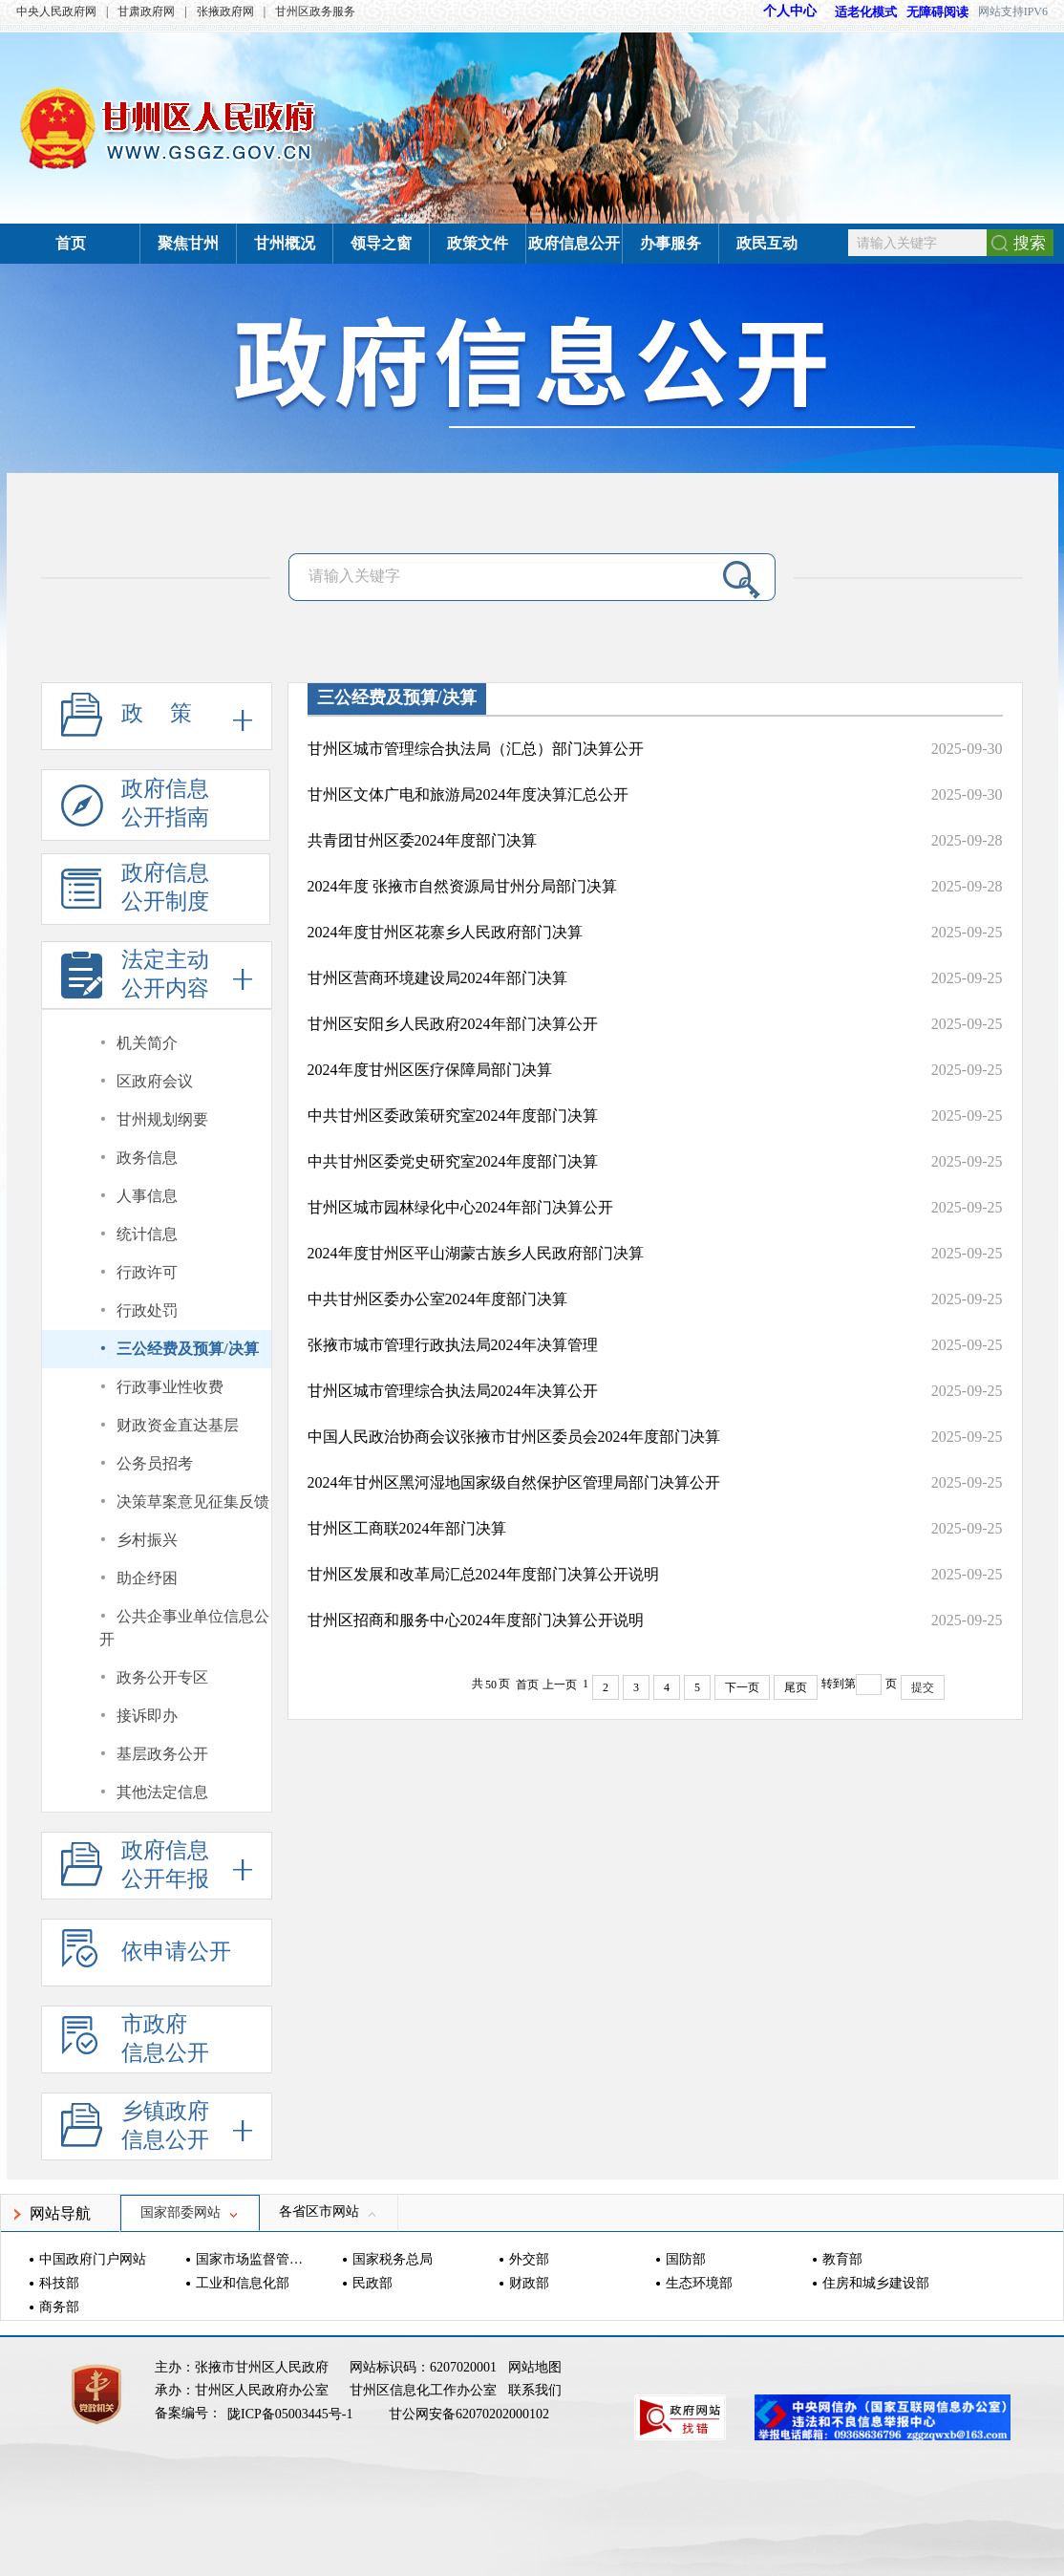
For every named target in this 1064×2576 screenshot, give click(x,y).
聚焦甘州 (188, 243)
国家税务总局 (392, 2259)
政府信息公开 (574, 243)
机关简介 (147, 1043)
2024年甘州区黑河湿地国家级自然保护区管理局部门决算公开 (514, 1482)
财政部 (529, 2283)
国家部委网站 (190, 2212)
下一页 (742, 1687)
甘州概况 (284, 243)
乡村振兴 (147, 1540)
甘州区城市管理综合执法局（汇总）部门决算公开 (476, 749)
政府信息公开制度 (135, 893)
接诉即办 (147, 1715)
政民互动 (767, 243)
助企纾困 (147, 1578)
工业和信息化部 (242, 2283)
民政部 (372, 2283)
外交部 (529, 2259)
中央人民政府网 (56, 11)
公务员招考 (155, 1463)
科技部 (59, 2283)
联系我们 (535, 2390)
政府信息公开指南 (135, 809)
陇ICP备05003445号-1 (291, 2414)
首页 (70, 243)
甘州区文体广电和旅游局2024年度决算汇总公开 (468, 794)
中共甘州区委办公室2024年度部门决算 (437, 1299)
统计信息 (147, 1234)
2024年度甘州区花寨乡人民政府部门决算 (445, 932)
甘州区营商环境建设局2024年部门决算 (437, 978)
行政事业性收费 (170, 1387)
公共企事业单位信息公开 (184, 1627)
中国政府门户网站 (92, 2259)
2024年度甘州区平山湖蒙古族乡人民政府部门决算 (476, 1253)
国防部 (686, 2259)
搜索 (1029, 243)
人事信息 (147, 1196)
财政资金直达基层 (178, 1425)
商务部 (59, 2307)
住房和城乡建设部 (875, 2283)
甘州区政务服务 (315, 11)
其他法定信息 (162, 1792)
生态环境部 (699, 2283)
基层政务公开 (162, 1754)
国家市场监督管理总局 (252, 2259)
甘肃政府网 (146, 11)
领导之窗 (381, 243)
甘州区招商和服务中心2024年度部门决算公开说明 (476, 1620)
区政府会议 (155, 1081)
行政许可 (147, 1272)
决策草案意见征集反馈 (193, 1501)
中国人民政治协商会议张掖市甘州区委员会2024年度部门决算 (514, 1436)
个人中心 (790, 11)
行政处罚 (147, 1310)
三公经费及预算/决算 (187, 1349)
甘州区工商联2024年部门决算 (407, 1528)
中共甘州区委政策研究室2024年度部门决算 (453, 1115)
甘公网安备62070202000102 (469, 2414)
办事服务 (670, 243)
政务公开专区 (162, 1677)
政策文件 (477, 243)
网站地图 (535, 2367)
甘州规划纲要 (162, 1119)
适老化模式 (857, 12)
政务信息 (147, 1157)
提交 (922, 1687)
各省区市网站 (328, 2211)
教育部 (842, 2259)
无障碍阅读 (937, 12)
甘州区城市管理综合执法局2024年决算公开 (453, 1391)
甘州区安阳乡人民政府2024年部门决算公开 (453, 1024)
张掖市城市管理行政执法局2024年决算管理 (453, 1345)
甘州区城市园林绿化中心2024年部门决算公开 (460, 1207)
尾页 (795, 1687)
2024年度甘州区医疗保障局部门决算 (430, 1070)
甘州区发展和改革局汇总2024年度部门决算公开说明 (483, 1574)
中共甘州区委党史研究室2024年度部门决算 (453, 1161)
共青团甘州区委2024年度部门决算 (422, 840)
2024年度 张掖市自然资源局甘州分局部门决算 (462, 886)
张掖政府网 (225, 11)
